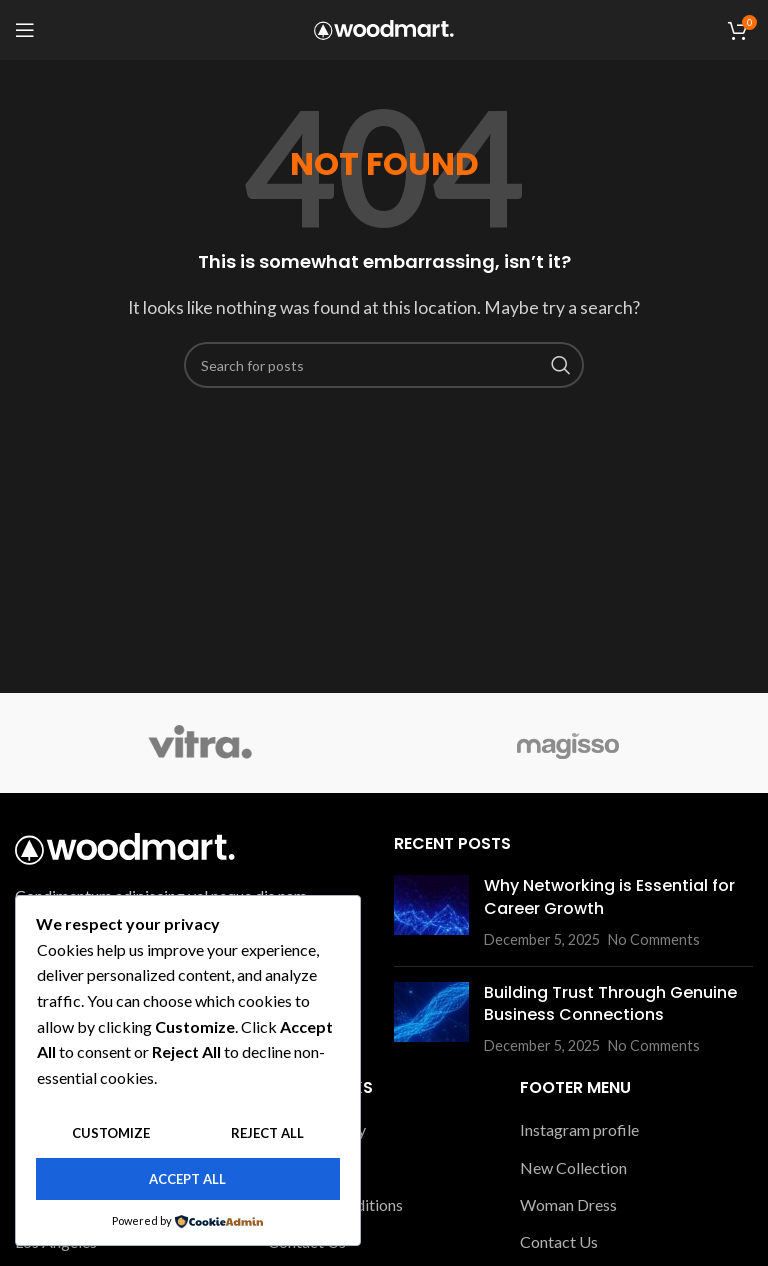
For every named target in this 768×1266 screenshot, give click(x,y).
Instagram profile (579, 1129)
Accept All (187, 1179)
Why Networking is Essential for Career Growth (609, 896)
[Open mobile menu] (25, 30)
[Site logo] (384, 27)
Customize (111, 1133)
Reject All (267, 1133)
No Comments (654, 939)
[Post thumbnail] (431, 912)
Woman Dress (568, 1204)
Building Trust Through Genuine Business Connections (610, 1003)
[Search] (384, 365)
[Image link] (125, 846)
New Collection (573, 1167)
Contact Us (559, 1241)
